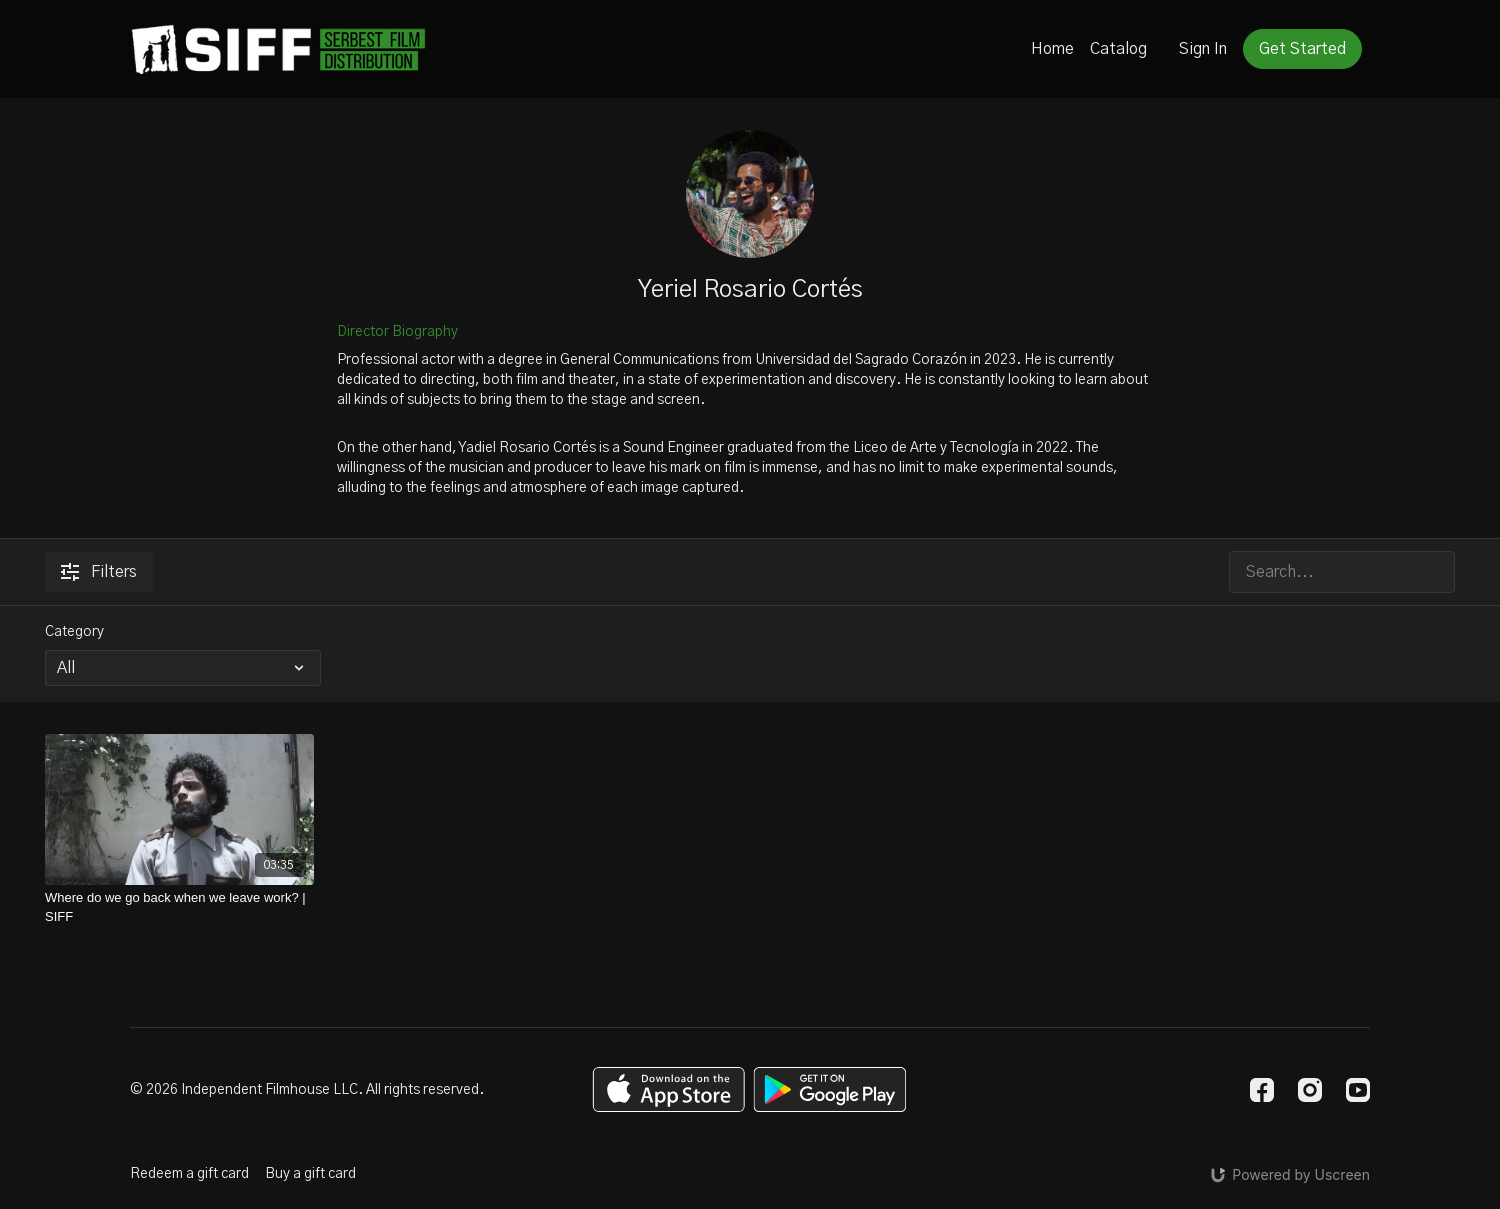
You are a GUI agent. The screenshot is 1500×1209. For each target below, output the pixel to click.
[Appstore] (668, 1089)
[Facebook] (1262, 1090)
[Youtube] (1358, 1090)
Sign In (1203, 49)
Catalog (1118, 49)
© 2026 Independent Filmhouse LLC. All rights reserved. (307, 1090)
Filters (99, 572)
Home (1052, 49)
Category (74, 632)
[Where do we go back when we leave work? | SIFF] (179, 907)
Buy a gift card (310, 1174)
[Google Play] (830, 1089)
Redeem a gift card (189, 1174)
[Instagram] (1310, 1090)
